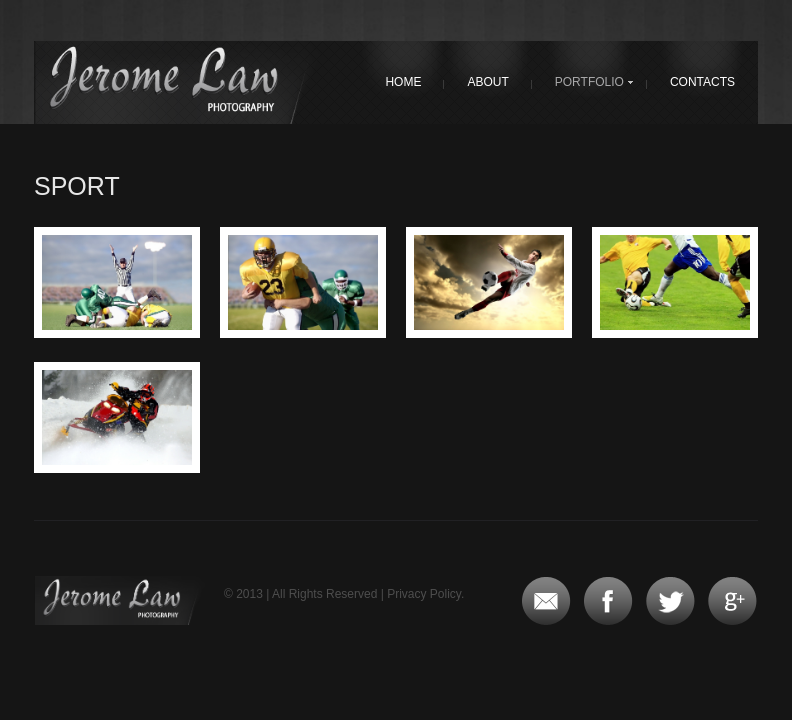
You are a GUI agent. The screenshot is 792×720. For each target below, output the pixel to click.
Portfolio (589, 82)
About (487, 82)
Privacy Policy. (425, 594)
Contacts (702, 82)
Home (403, 82)
